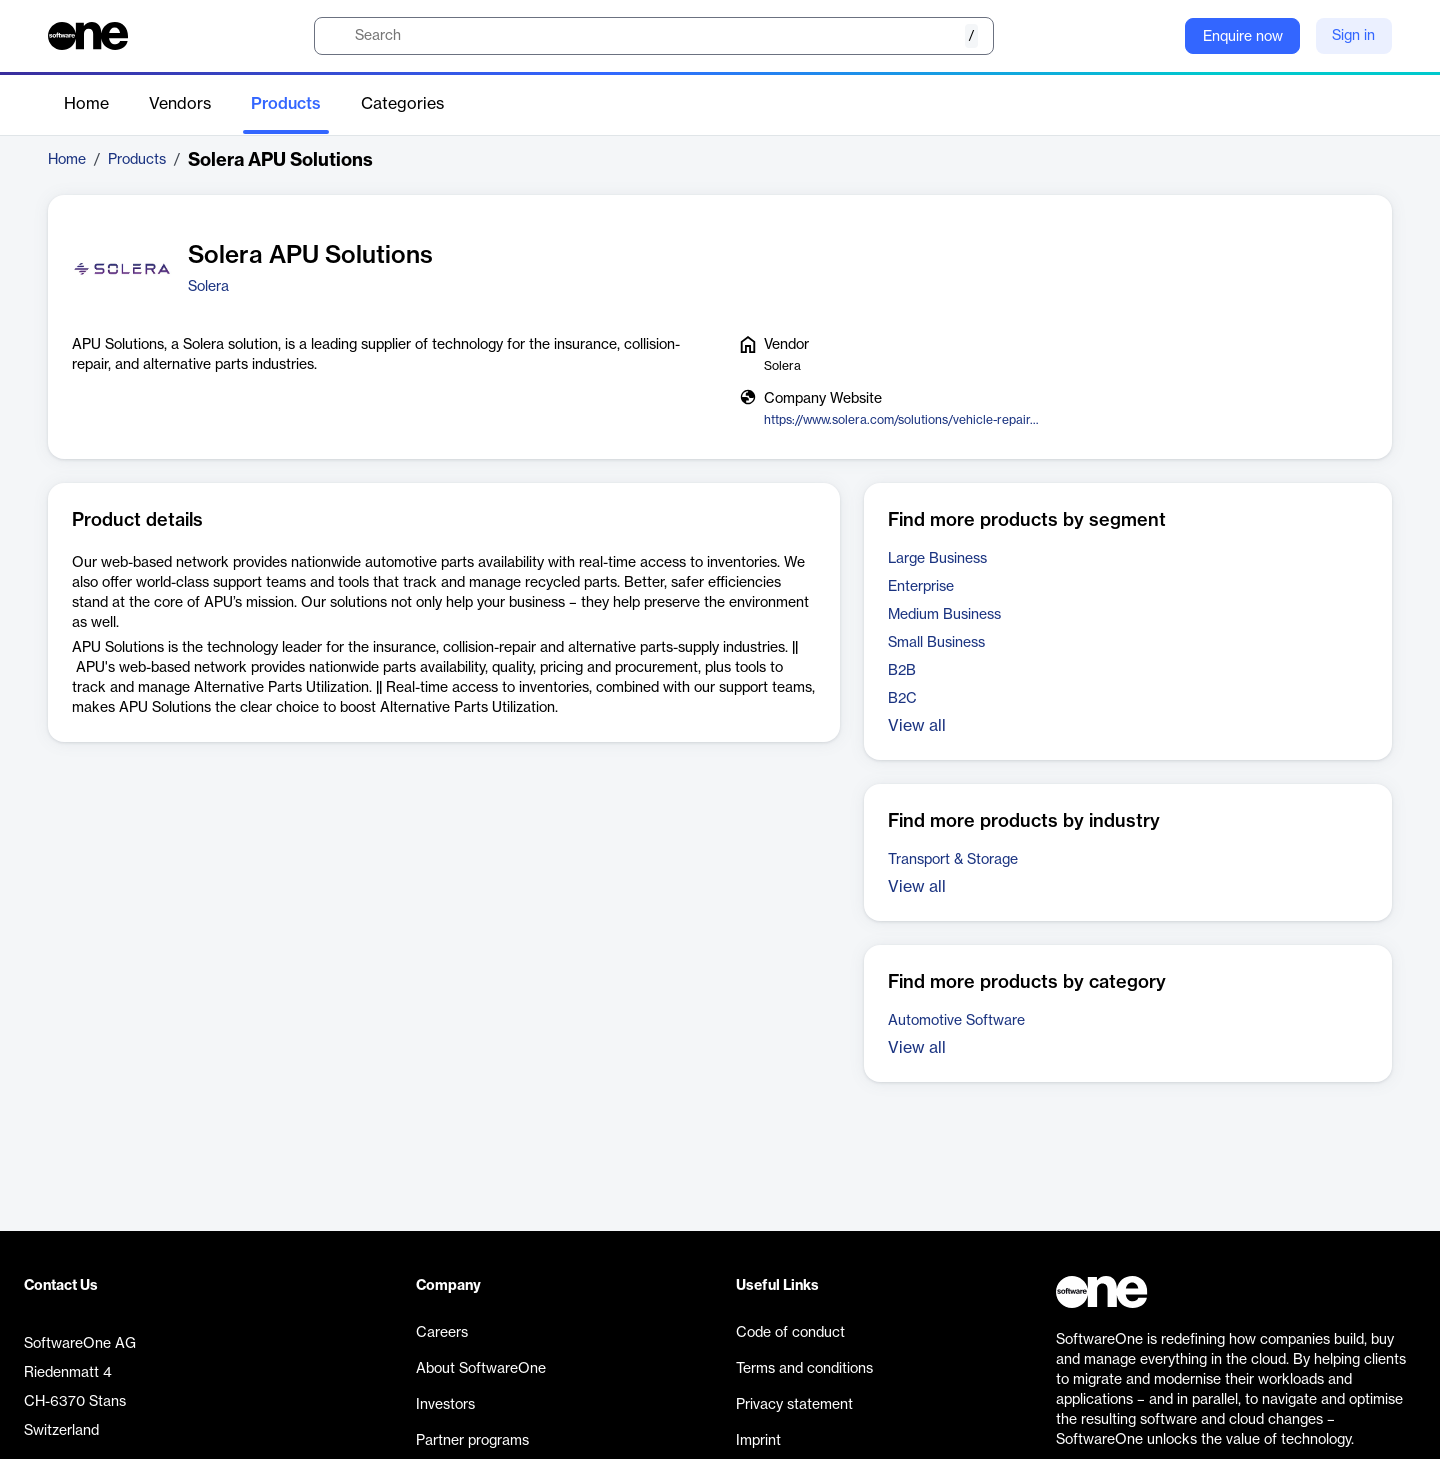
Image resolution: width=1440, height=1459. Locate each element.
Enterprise (921, 587)
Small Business (936, 643)
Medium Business (944, 615)
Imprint (758, 1441)
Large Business (937, 559)
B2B (902, 671)
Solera (208, 287)
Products (286, 104)
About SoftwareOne (481, 1369)
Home (86, 104)
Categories (402, 104)
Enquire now (1243, 37)
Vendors (180, 104)
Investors (445, 1405)
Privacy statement (794, 1405)
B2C (902, 699)
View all (917, 726)
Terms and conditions (804, 1369)
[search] (654, 36)
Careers (442, 1333)
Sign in (1353, 36)
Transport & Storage (953, 860)
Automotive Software (956, 1021)
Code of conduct (790, 1333)
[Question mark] (1157, 36)
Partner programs (472, 1441)
